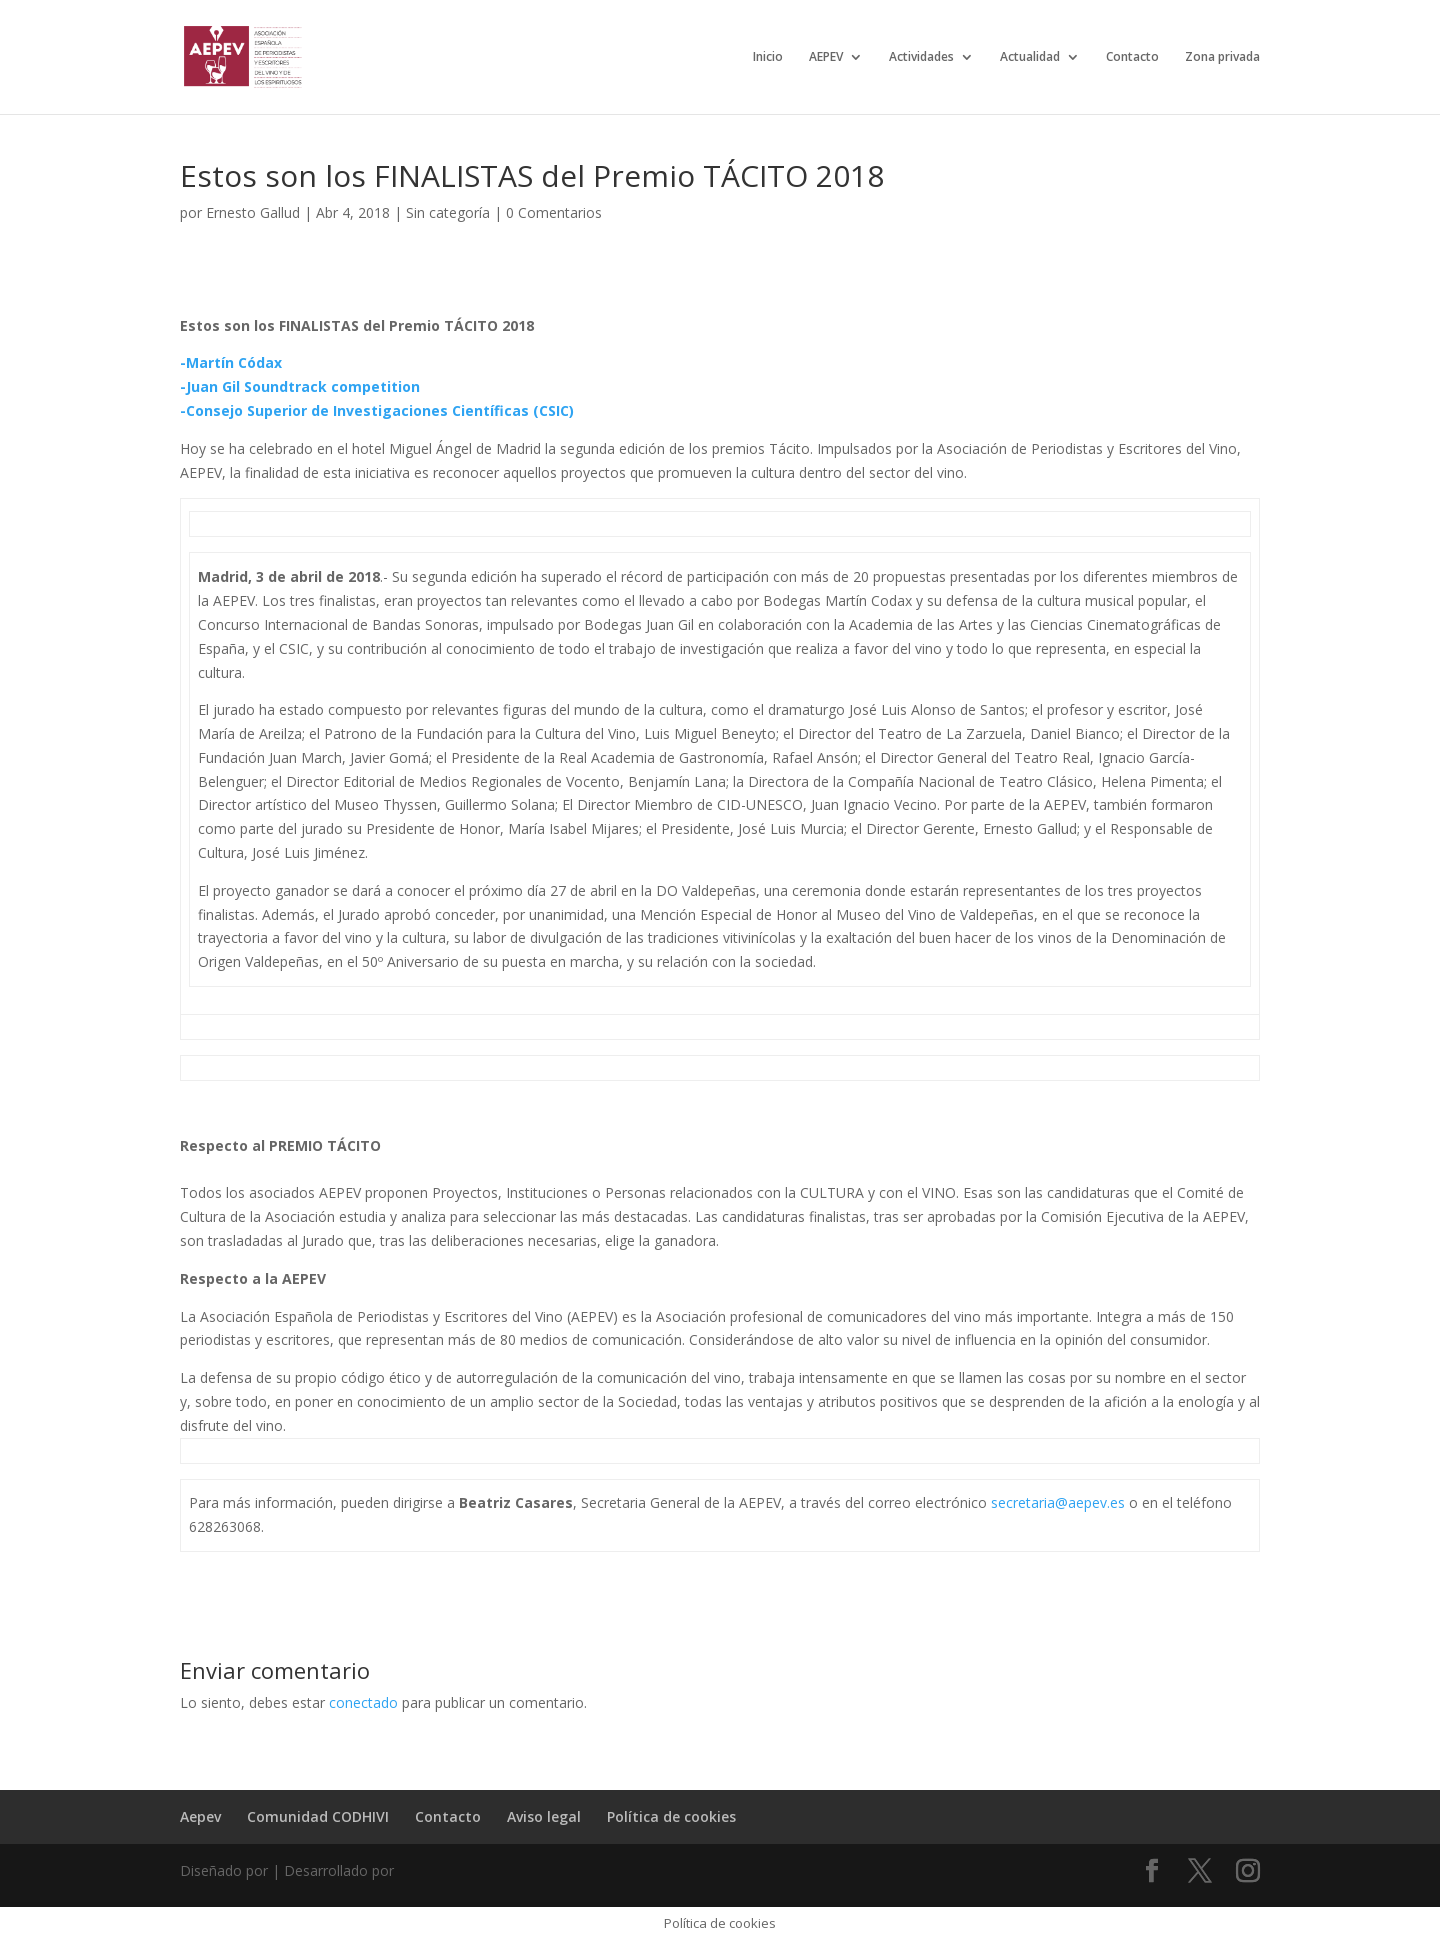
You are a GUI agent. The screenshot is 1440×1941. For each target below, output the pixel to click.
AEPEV (826, 57)
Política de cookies (671, 1816)
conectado (363, 1702)
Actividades (921, 57)
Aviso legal (544, 1816)
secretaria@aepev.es (1058, 1502)
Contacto (1132, 57)
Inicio (768, 57)
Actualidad (1030, 57)
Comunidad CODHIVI (318, 1816)
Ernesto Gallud (253, 212)
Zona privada (1222, 57)
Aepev (200, 1816)
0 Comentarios (554, 212)
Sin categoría (448, 212)
